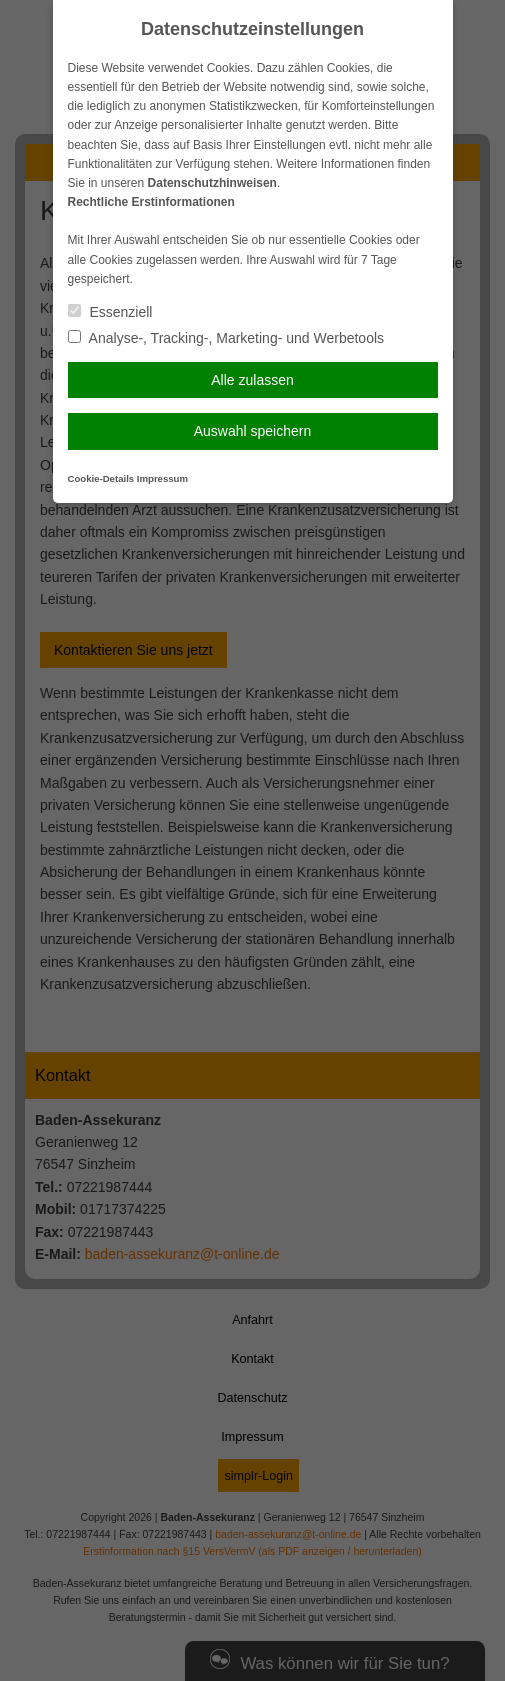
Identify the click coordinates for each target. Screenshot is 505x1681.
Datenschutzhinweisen (212, 183)
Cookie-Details (101, 478)
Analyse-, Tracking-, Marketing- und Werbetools (226, 338)
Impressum (162, 478)
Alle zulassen (252, 380)
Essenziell (110, 312)
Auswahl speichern (253, 431)
